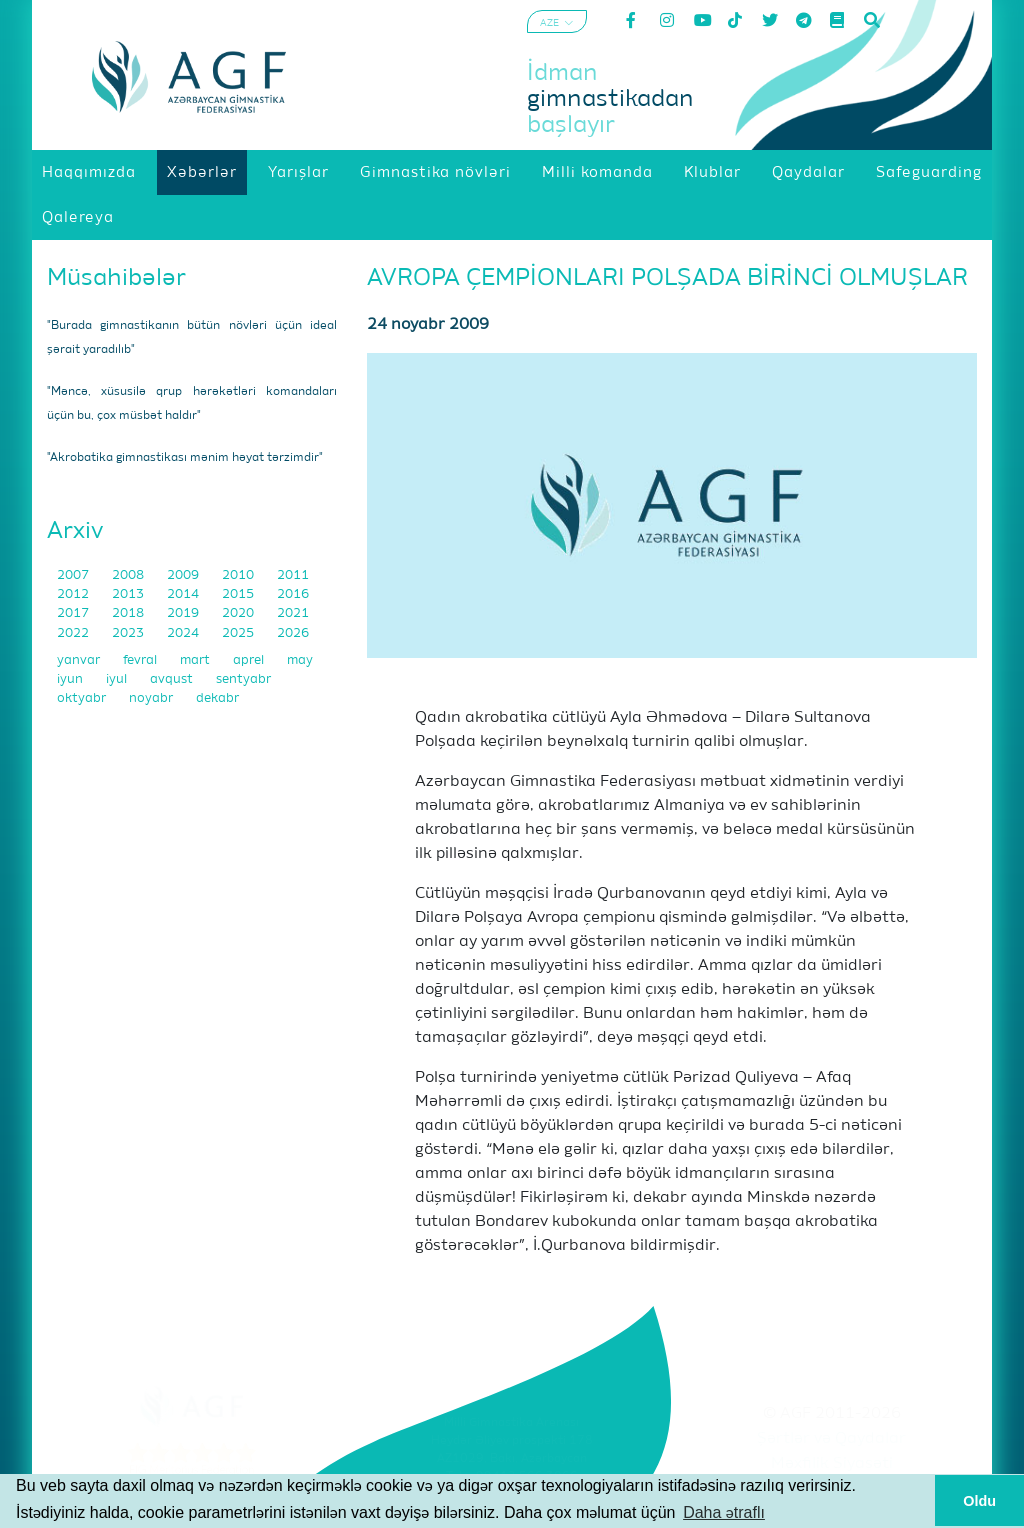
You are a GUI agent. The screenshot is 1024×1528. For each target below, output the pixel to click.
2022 (74, 633)
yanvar (80, 660)
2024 (184, 633)
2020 (239, 613)
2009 (184, 575)
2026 (293, 633)
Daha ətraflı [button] (724, 1512)
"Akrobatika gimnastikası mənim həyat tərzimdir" (185, 458)
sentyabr (243, 679)
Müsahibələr (116, 278)
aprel (250, 660)
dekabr (217, 698)
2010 (239, 575)
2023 (129, 633)
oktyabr (83, 698)
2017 (74, 613)
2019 (184, 613)
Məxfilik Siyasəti (832, 1464)
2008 (129, 575)
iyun (71, 679)
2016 (293, 594)
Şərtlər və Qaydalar (831, 1439)
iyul (118, 679)
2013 (129, 594)
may (300, 660)
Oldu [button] (979, 1501)
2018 (129, 613)
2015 (239, 594)
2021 (293, 613)
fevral (141, 660)
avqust (173, 679)
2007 (74, 575)
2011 (293, 575)
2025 (239, 633)
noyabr (152, 698)
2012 (74, 594)
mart (196, 660)
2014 (184, 594)
